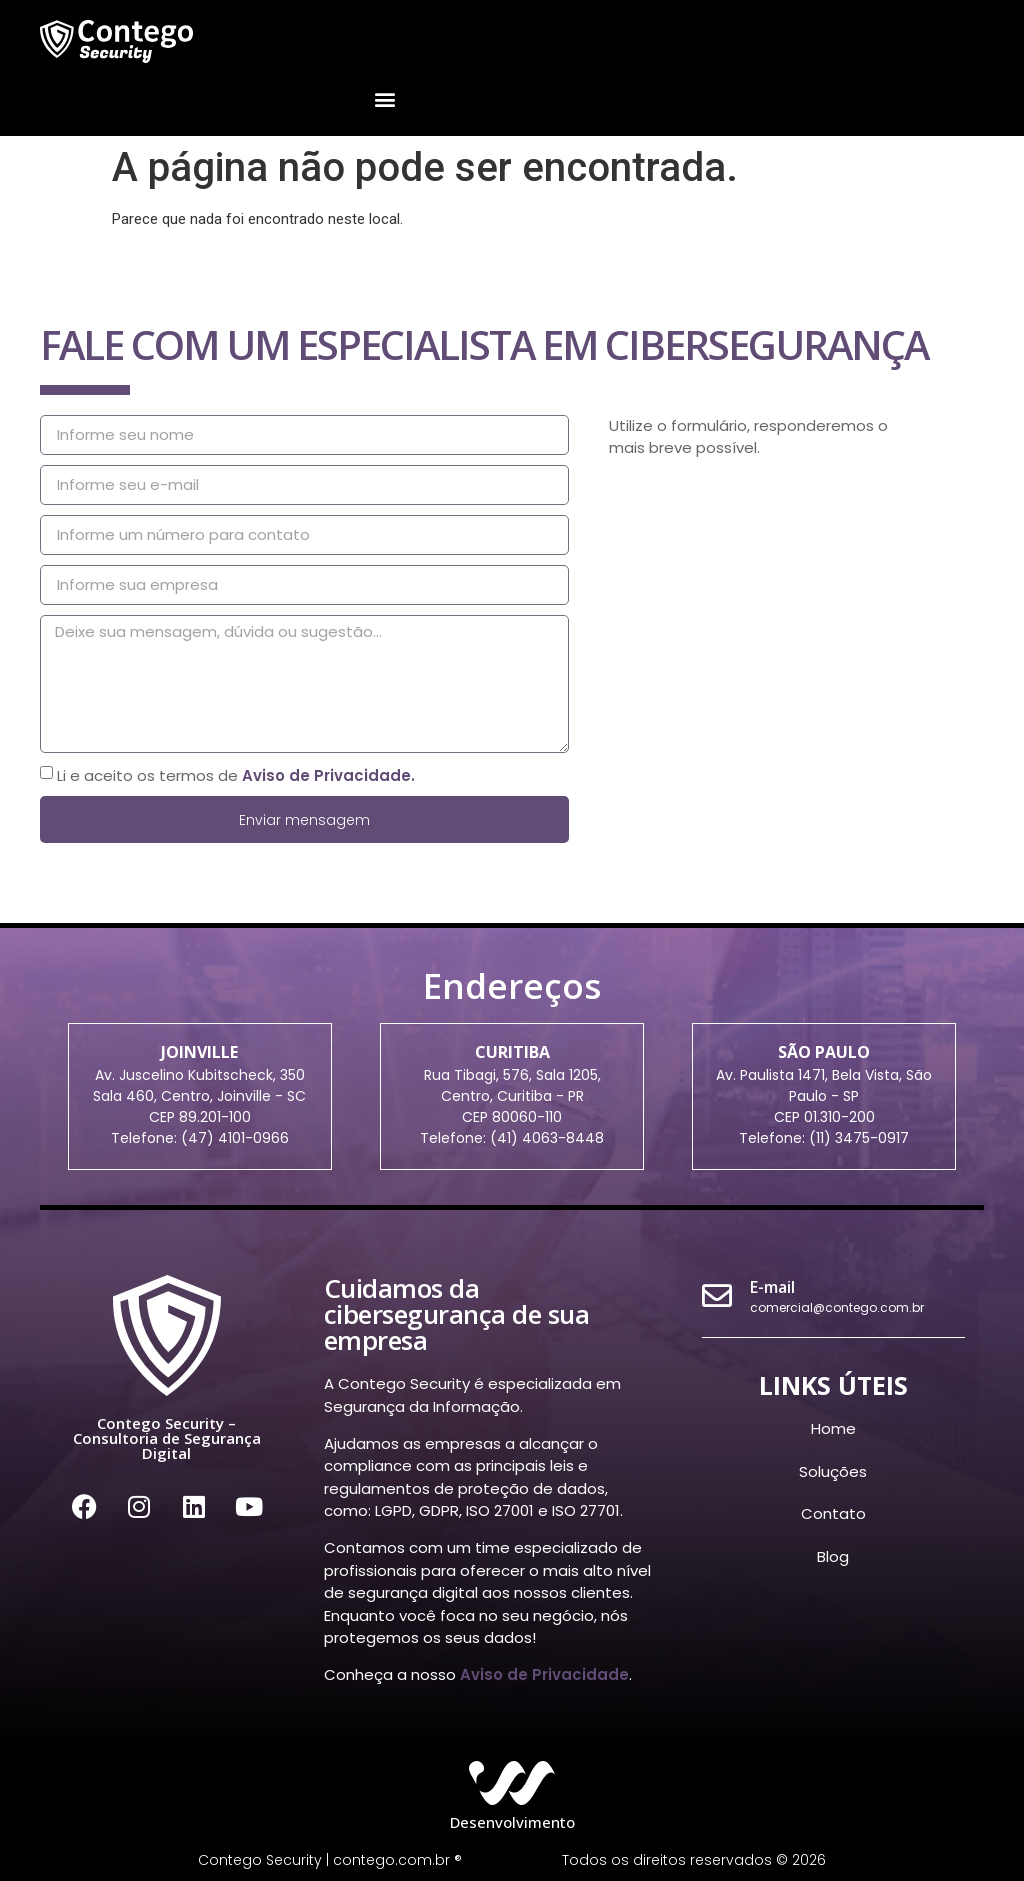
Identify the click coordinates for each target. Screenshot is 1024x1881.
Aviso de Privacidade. (328, 774)
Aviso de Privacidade (544, 1674)
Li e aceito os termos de (236, 774)
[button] (384, 99)
